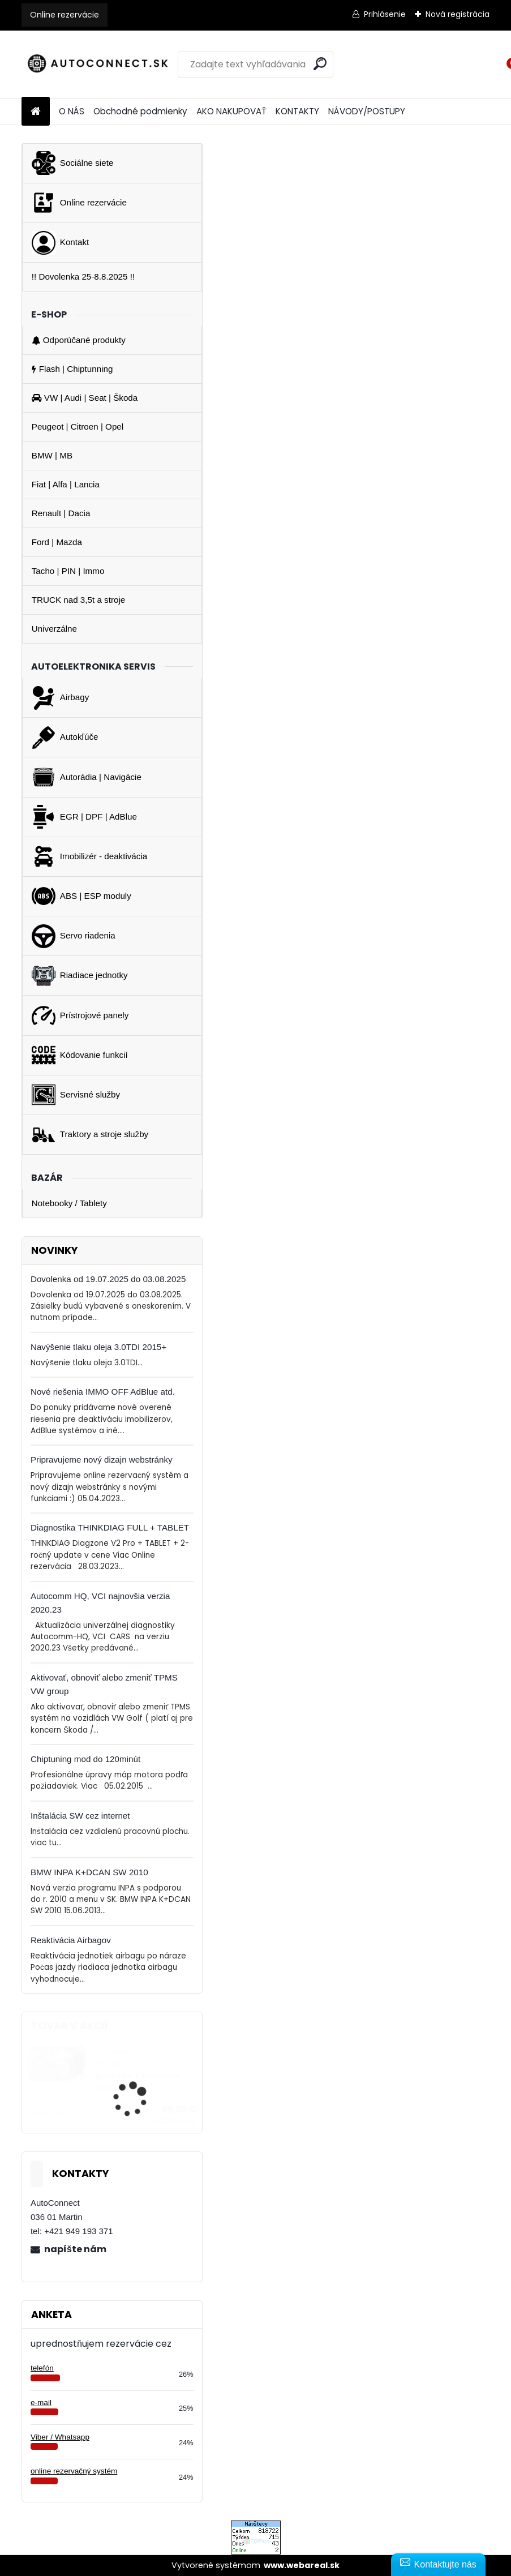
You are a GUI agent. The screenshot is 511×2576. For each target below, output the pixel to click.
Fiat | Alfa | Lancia (66, 484)
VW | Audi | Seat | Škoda (85, 397)
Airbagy (60, 698)
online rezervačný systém (74, 2471)
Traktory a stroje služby (90, 1135)
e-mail (41, 2402)
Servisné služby (76, 1095)
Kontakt (60, 243)
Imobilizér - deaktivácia (89, 856)
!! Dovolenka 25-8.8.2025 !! (83, 276)
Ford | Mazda (57, 542)
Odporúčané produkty (79, 340)
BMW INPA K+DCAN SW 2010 (89, 1872)
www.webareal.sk (302, 2565)
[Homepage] (36, 112)
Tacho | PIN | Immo (68, 571)
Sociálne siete (73, 163)
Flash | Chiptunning (72, 369)
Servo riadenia (73, 936)
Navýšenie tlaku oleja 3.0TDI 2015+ (98, 1347)
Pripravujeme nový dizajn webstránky (102, 1459)
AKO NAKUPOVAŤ (231, 111)
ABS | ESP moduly (81, 896)
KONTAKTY (297, 111)
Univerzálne (54, 628)
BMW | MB (52, 455)
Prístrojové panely (80, 1015)
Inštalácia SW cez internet (80, 1815)
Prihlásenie (385, 14)
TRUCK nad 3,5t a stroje (78, 600)
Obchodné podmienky (140, 111)
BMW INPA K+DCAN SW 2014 (138, 2082)
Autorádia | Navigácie (86, 777)
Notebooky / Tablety (69, 1203)
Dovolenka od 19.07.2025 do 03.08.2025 (108, 1279)
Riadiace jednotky (80, 976)
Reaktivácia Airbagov (71, 1940)
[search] (320, 63)
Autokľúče (65, 737)
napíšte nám (75, 2249)
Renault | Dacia (61, 513)
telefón (42, 2368)
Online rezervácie (64, 14)
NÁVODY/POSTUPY (366, 111)
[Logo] (99, 64)
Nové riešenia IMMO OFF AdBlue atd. (103, 1391)
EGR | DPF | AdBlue (84, 817)
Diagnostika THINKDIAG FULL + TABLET (110, 1527)
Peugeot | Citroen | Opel (77, 426)
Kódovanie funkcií (80, 1055)
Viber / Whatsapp (60, 2437)
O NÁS (71, 111)
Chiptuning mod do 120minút (85, 1759)
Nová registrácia (457, 14)
